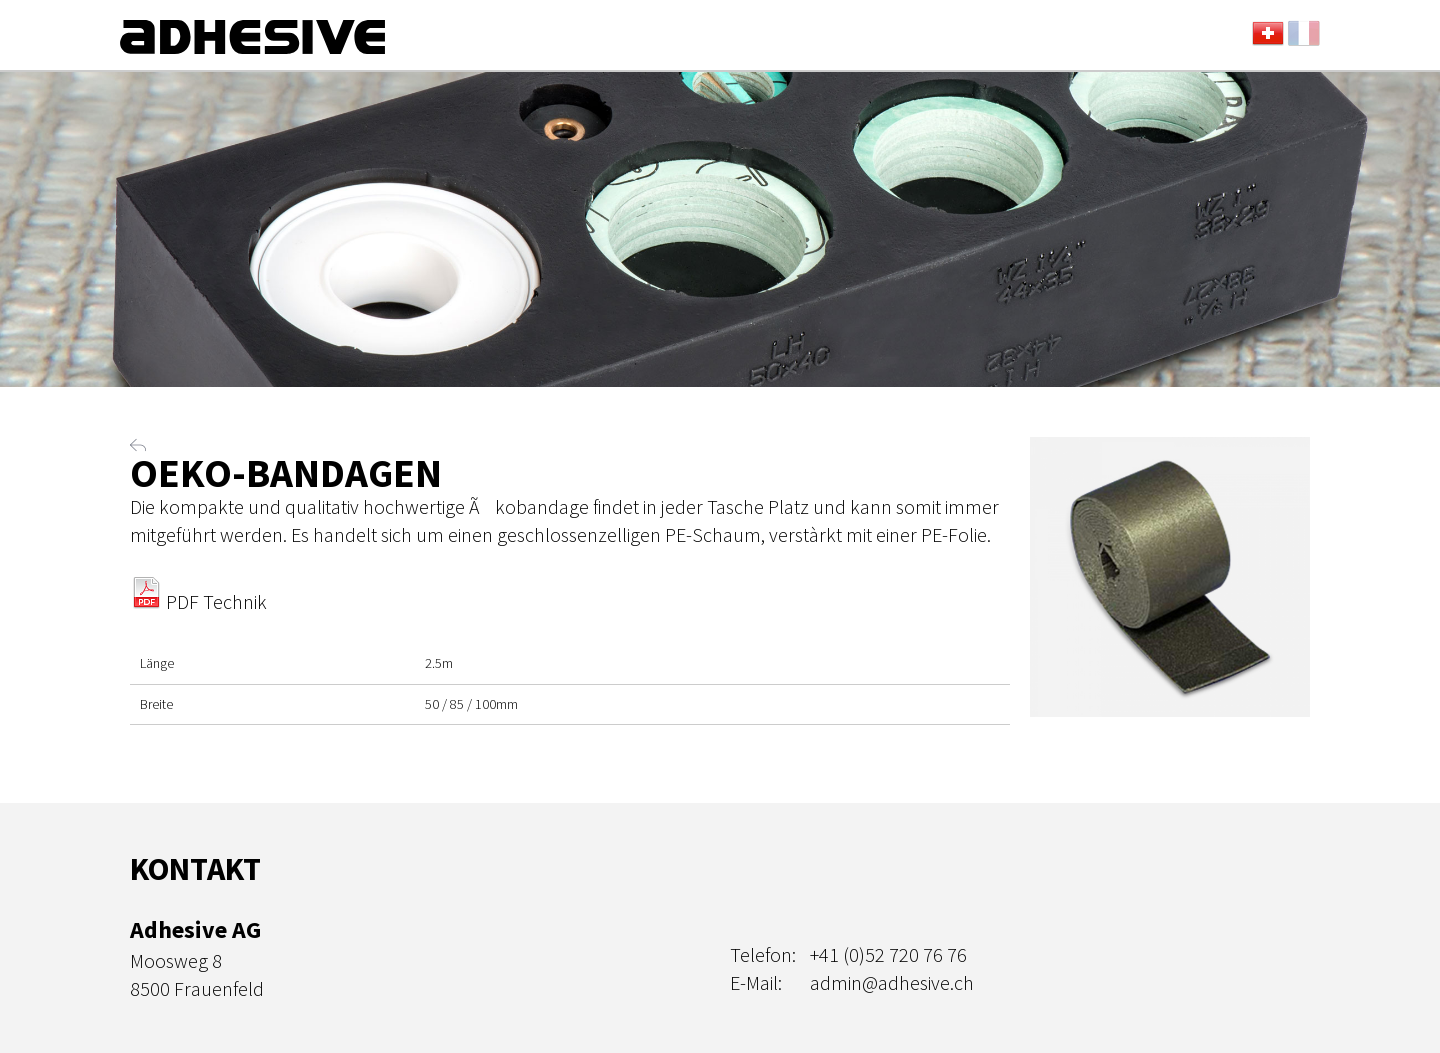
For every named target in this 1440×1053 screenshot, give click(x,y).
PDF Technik (198, 601)
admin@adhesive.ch (892, 982)
